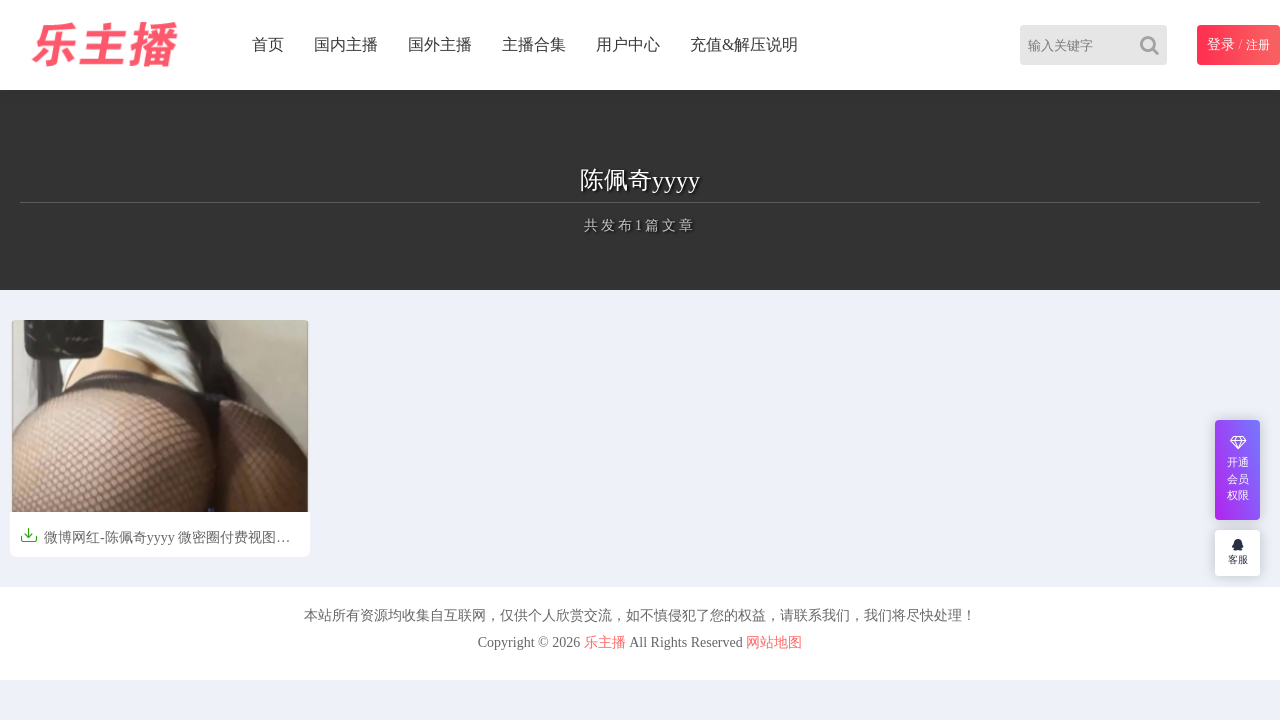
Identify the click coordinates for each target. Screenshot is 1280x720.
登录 (1221, 44)
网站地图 (774, 642)
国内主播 (346, 44)
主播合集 (534, 44)
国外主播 (440, 44)
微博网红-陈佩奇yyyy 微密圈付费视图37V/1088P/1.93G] (148, 543)
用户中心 (628, 44)
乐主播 (605, 642)
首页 (268, 44)
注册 (1258, 45)
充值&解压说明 (744, 44)
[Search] (1153, 45)
